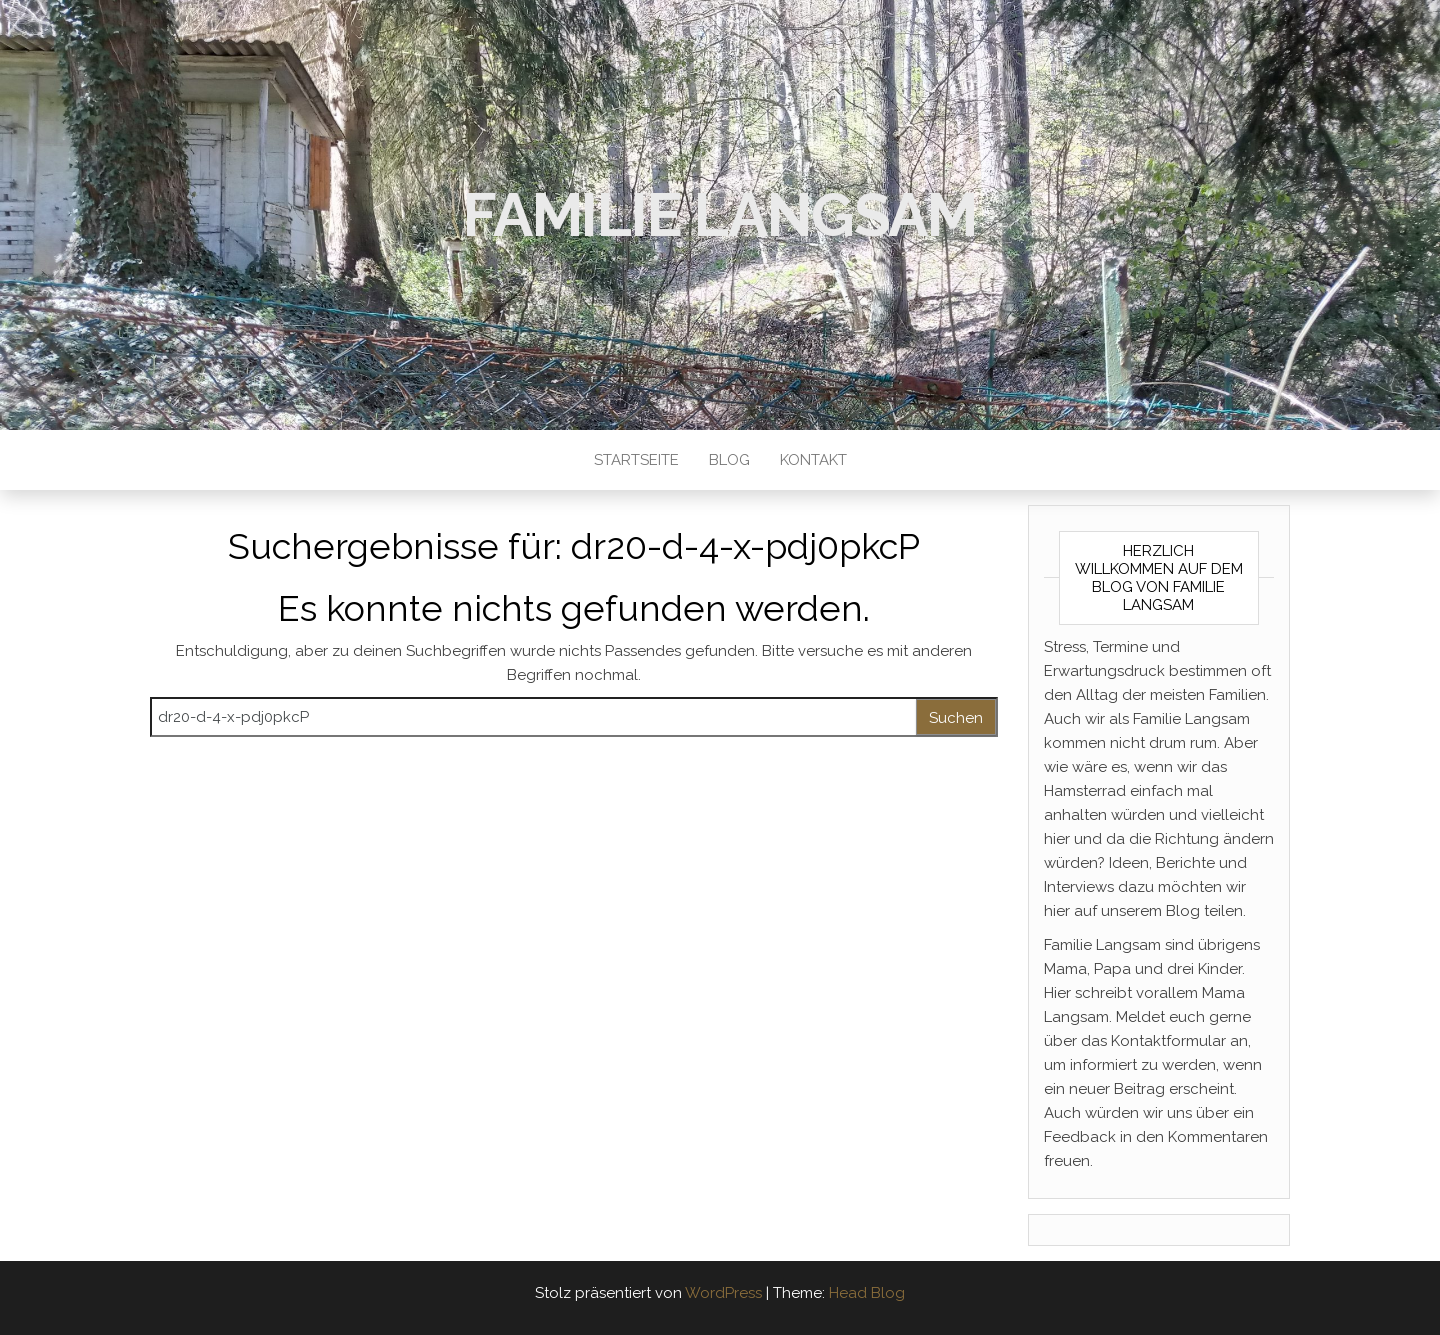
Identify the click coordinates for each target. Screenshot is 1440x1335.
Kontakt (813, 460)
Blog (729, 460)
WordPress (723, 1293)
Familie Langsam (720, 215)
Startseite (636, 460)
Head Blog (867, 1293)
